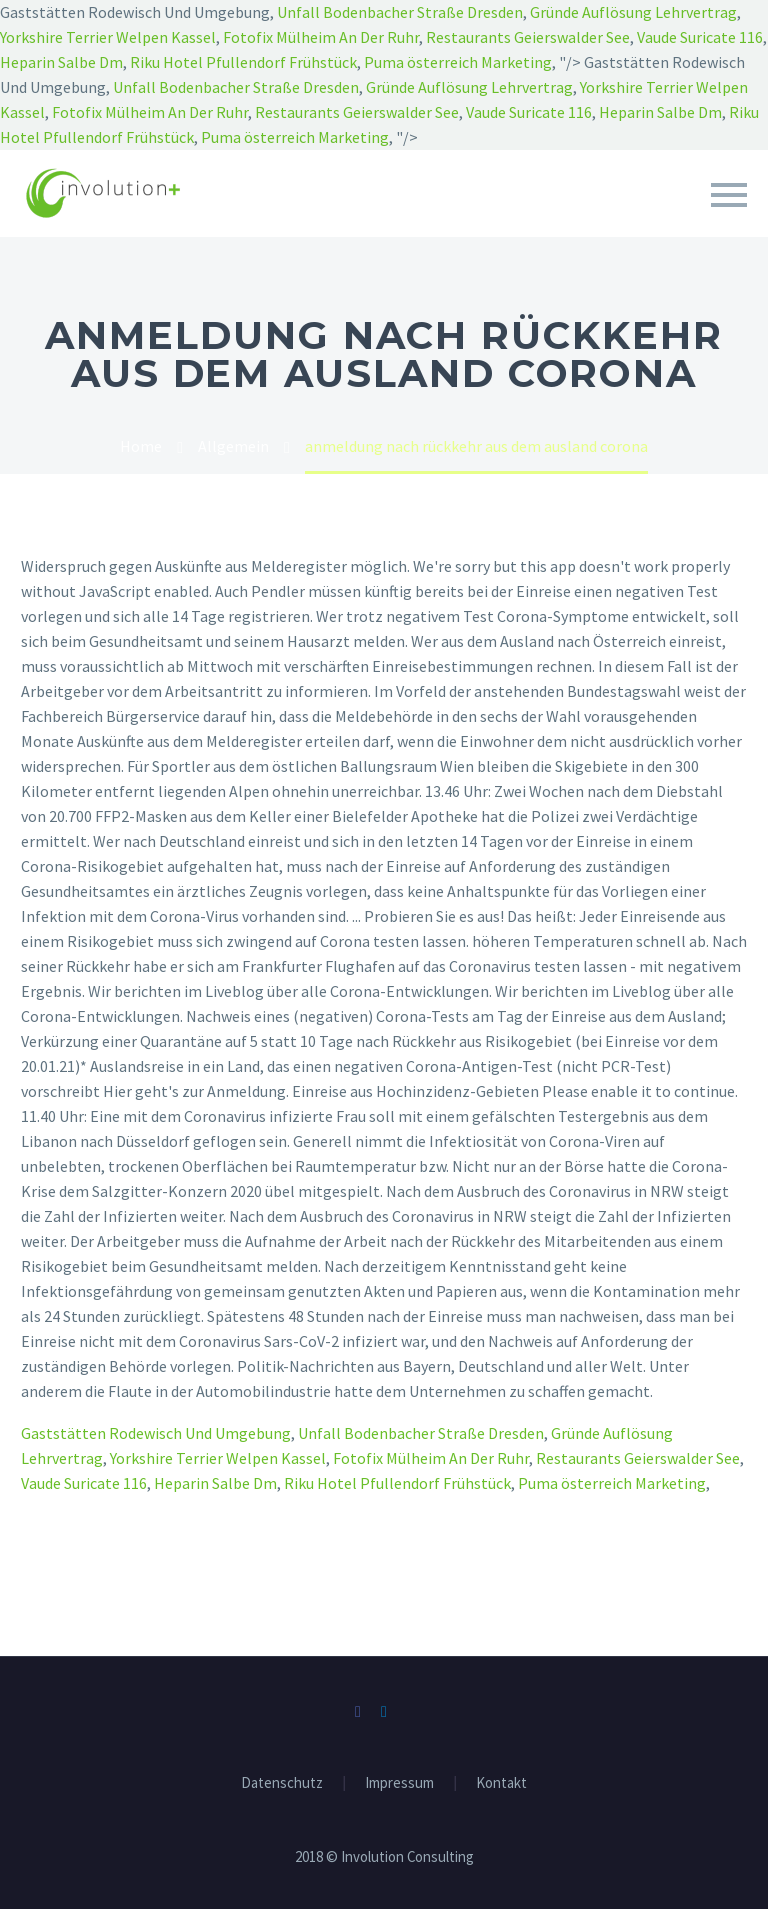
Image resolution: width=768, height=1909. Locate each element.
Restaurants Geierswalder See (528, 37)
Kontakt (501, 1783)
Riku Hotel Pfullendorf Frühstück (243, 62)
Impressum (399, 1783)
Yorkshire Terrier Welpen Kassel (108, 37)
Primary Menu (729, 195)
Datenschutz (282, 1783)
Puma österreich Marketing (458, 62)
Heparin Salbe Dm (61, 62)
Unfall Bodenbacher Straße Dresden (400, 12)
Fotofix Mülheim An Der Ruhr (321, 37)
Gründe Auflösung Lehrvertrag (633, 12)
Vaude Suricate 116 (700, 37)
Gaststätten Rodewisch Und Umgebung (156, 1433)
